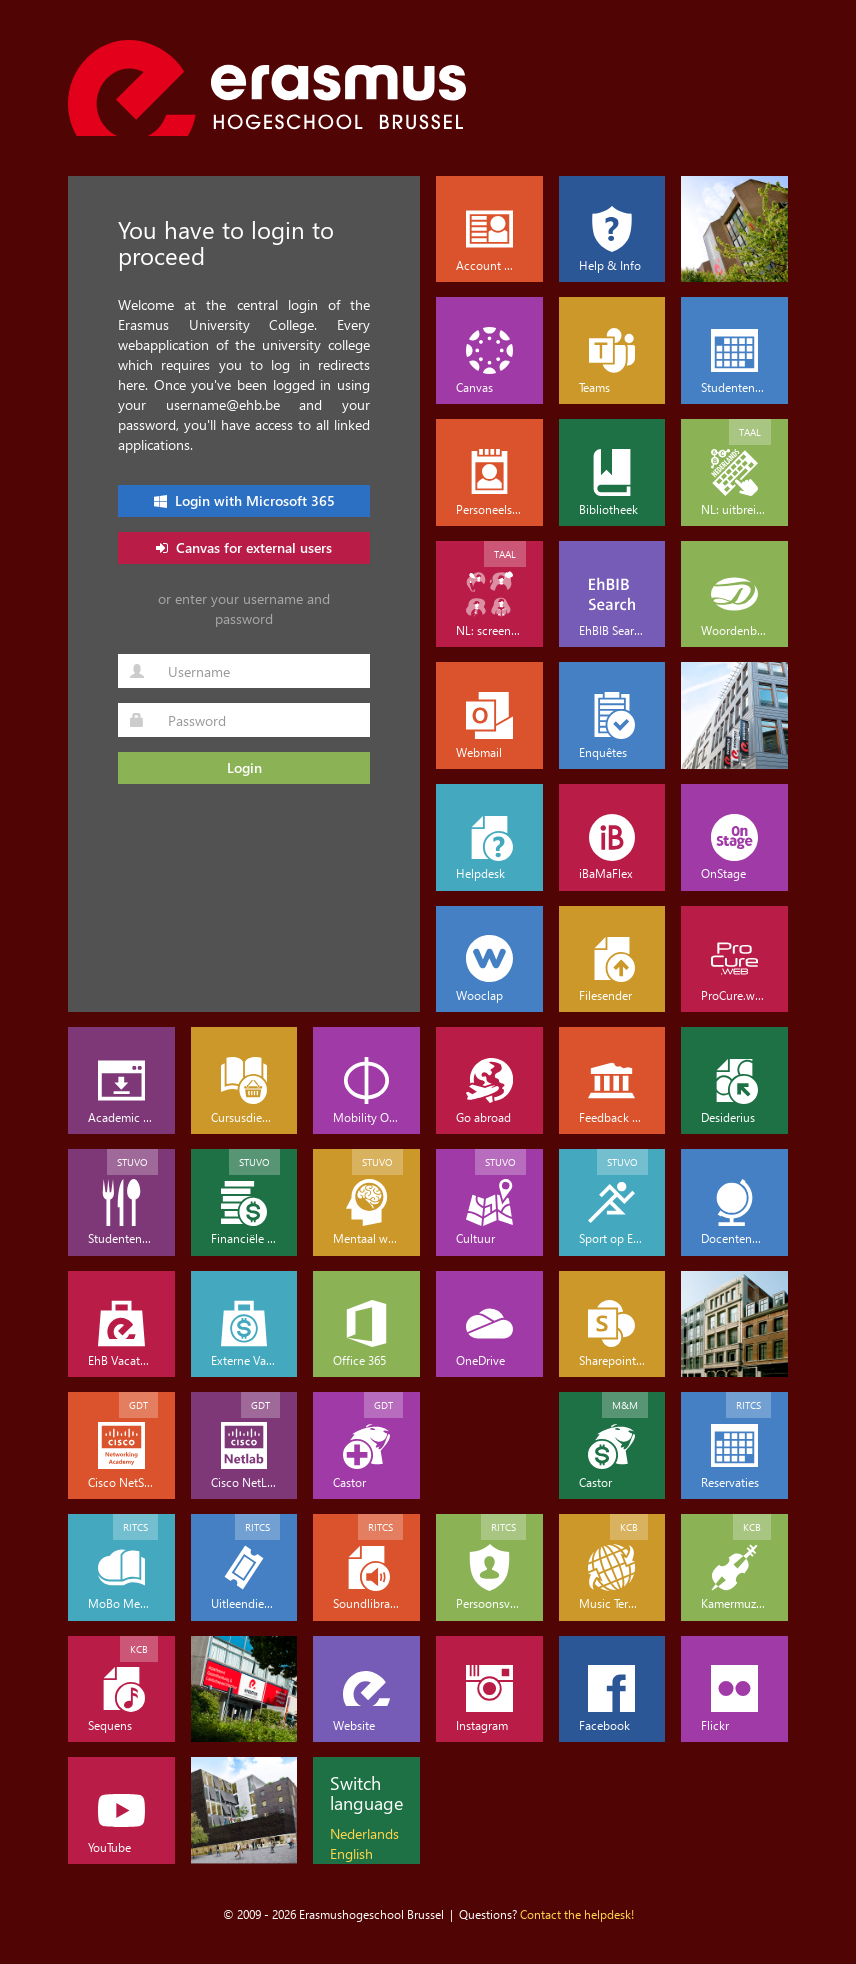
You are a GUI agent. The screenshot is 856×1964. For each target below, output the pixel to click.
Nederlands (364, 1833)
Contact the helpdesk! (577, 1914)
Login (244, 767)
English (351, 1853)
